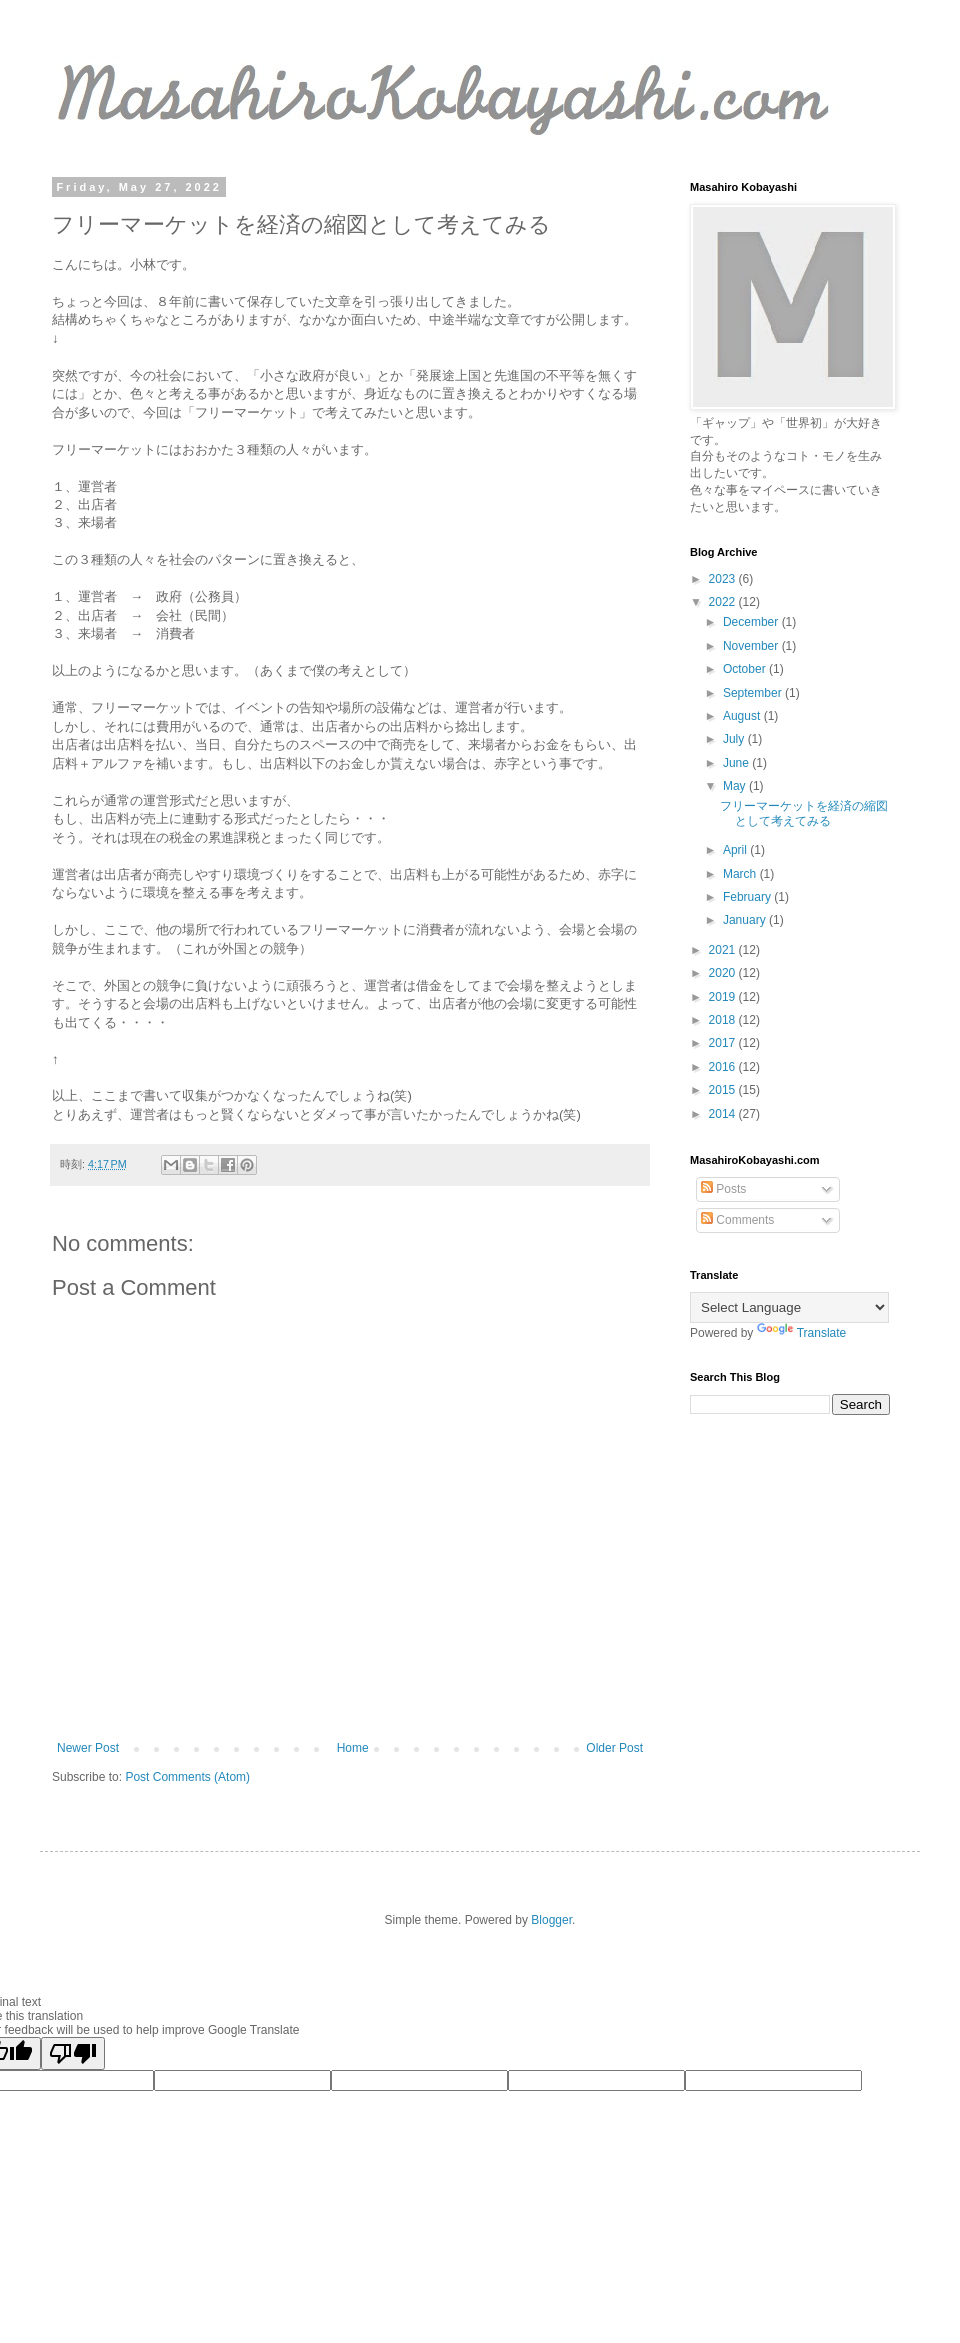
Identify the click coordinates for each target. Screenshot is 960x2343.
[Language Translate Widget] (789, 1307)
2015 (724, 1090)
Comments (737, 1220)
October (746, 669)
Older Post (614, 1748)
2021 (724, 950)
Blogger (551, 1920)
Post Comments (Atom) (187, 1777)
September (754, 693)
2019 (724, 997)
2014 (724, 1114)
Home (353, 1748)
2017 (724, 1043)
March (741, 874)
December (752, 622)
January (746, 920)
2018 (724, 1020)
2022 (724, 602)
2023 (724, 579)
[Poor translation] (73, 2053)
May (736, 786)
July (735, 739)
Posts (723, 1189)
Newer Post (88, 1748)
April (736, 850)
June (737, 763)
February (748, 897)
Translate (802, 1333)
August (743, 716)
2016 (724, 1067)
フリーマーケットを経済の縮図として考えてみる (804, 813)
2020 (724, 973)
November (752, 646)
